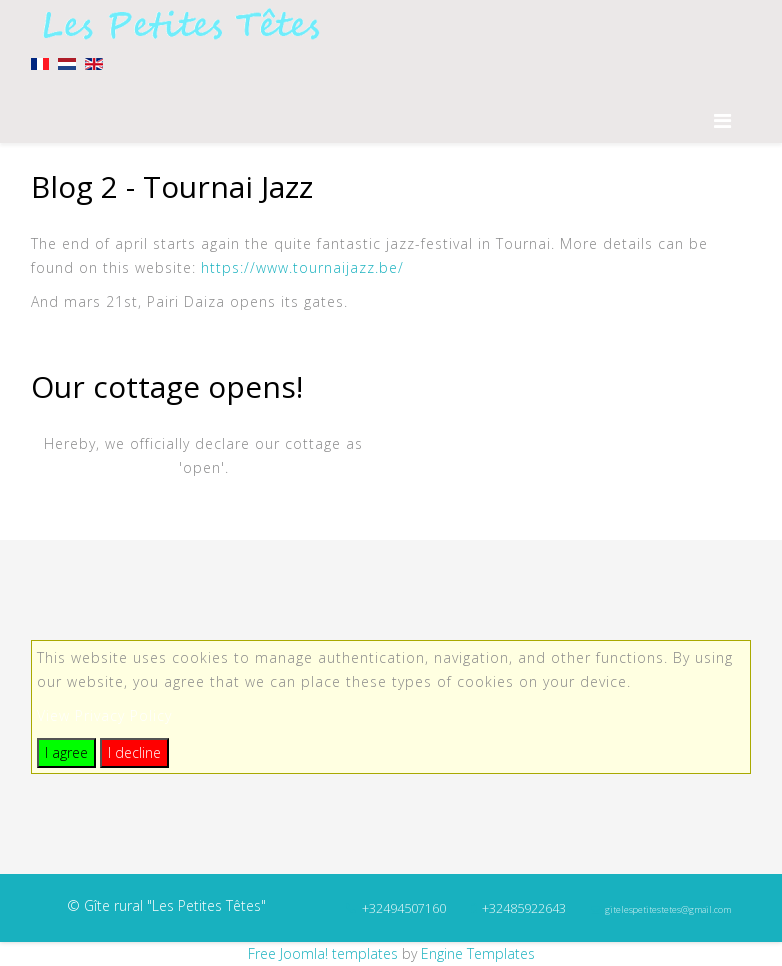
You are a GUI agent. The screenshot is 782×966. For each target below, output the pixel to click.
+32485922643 (524, 908)
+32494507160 (404, 908)
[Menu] (732, 120)
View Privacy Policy (104, 715)
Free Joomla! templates (323, 953)
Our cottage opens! (167, 386)
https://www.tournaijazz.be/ (302, 267)
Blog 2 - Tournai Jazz (172, 186)
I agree (66, 752)
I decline (134, 752)
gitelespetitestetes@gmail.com (668, 909)
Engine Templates (478, 953)
